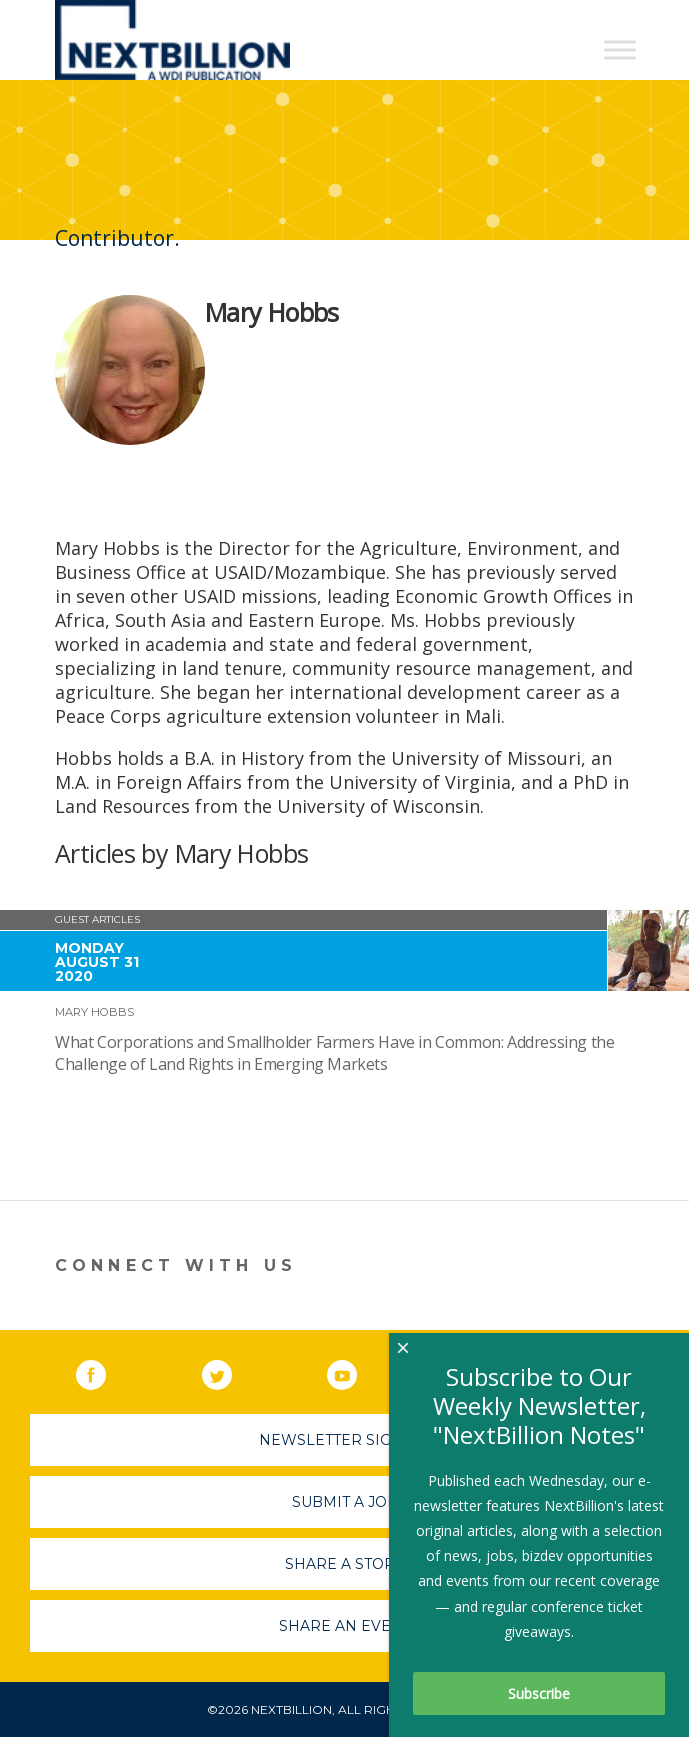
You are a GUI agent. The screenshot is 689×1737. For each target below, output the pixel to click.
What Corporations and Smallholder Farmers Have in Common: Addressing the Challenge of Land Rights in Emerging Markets (334, 1053)
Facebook (105, 1371)
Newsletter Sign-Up (344, 1440)
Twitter (231, 1371)
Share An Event (345, 1626)
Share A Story (344, 1564)
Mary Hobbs (94, 1012)
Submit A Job (345, 1502)
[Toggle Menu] (620, 49)
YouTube (356, 1371)
